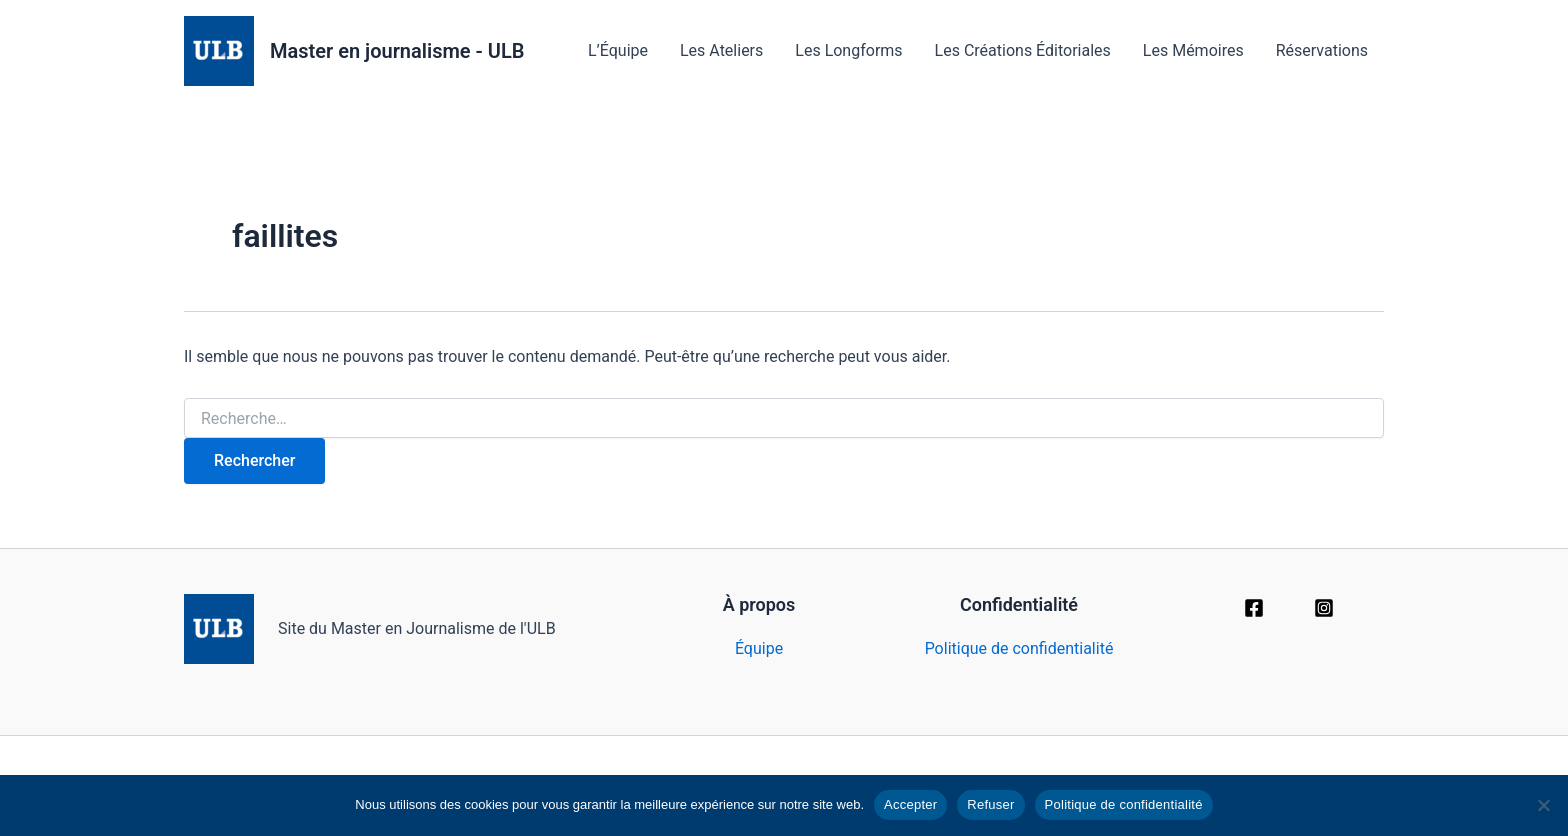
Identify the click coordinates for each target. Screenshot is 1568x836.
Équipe (759, 648)
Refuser (990, 804)
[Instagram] (1324, 608)
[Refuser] (1543, 805)
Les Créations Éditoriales (1023, 50)
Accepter (910, 804)
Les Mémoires (1193, 50)
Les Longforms (848, 50)
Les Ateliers (721, 50)
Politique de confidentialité (1019, 648)
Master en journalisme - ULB (397, 51)
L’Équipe (618, 50)
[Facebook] (1254, 608)
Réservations (1322, 50)
